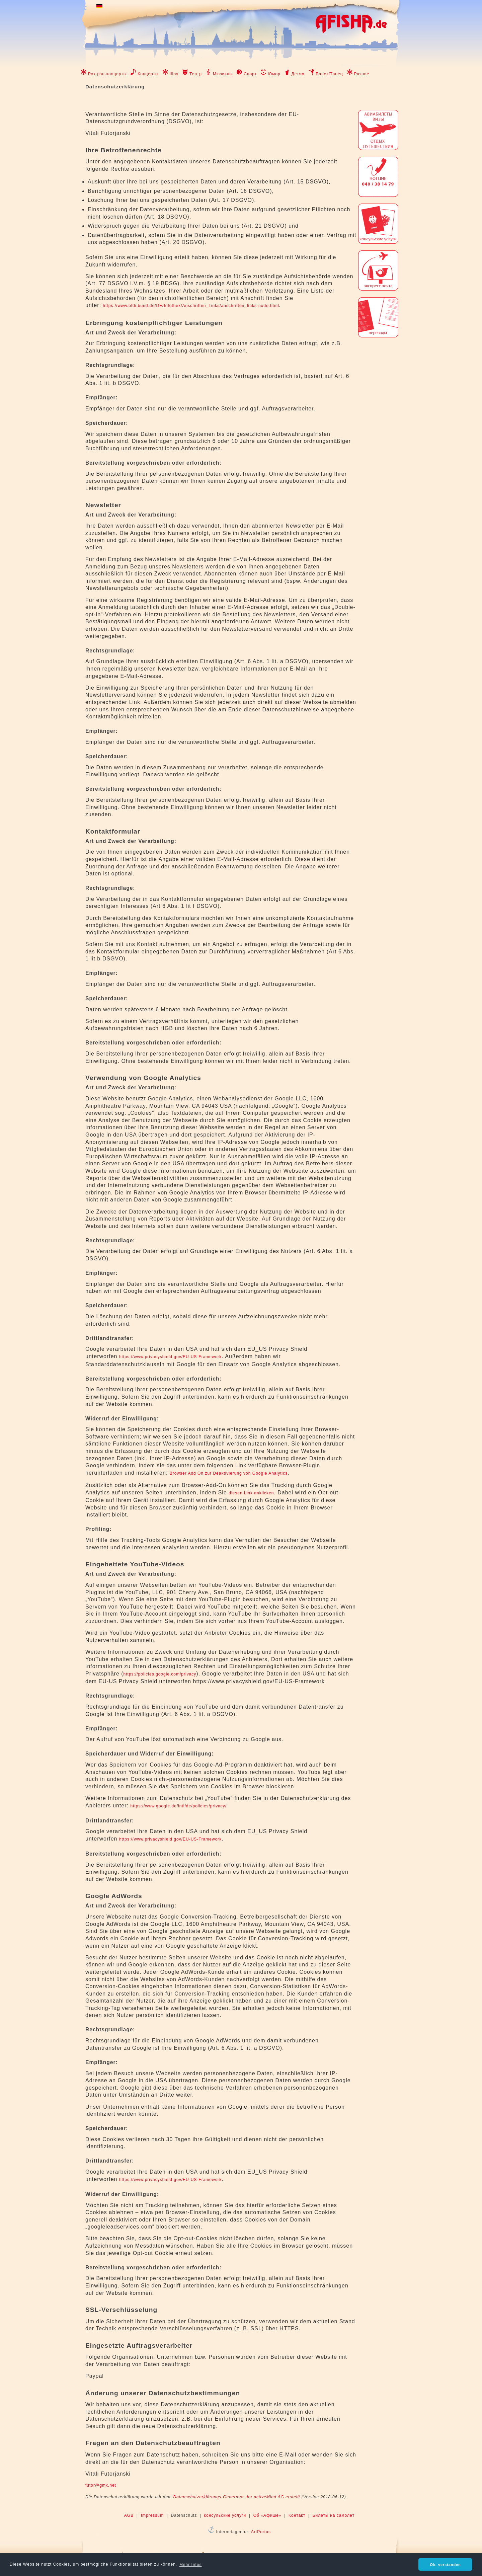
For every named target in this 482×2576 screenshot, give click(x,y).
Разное (362, 74)
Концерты (148, 74)
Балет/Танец (329, 74)
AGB (129, 2515)
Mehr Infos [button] (190, 2564)
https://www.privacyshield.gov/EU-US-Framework (170, 1356)
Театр (195, 74)
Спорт (250, 74)
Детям (298, 74)
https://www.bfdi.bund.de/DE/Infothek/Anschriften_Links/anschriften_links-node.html (191, 305)
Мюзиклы (223, 74)
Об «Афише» (267, 2515)
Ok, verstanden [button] (445, 2565)
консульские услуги (225, 2515)
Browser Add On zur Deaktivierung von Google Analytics (229, 1473)
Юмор (274, 74)
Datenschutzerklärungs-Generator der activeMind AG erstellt (236, 2497)
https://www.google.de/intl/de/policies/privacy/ (178, 1806)
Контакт (297, 2515)
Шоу (174, 74)
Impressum (152, 2515)
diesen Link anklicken (251, 1493)
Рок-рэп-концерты (107, 74)
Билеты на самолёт (333, 2515)
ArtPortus (261, 2531)
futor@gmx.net (100, 2485)
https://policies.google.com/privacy (160, 1674)
